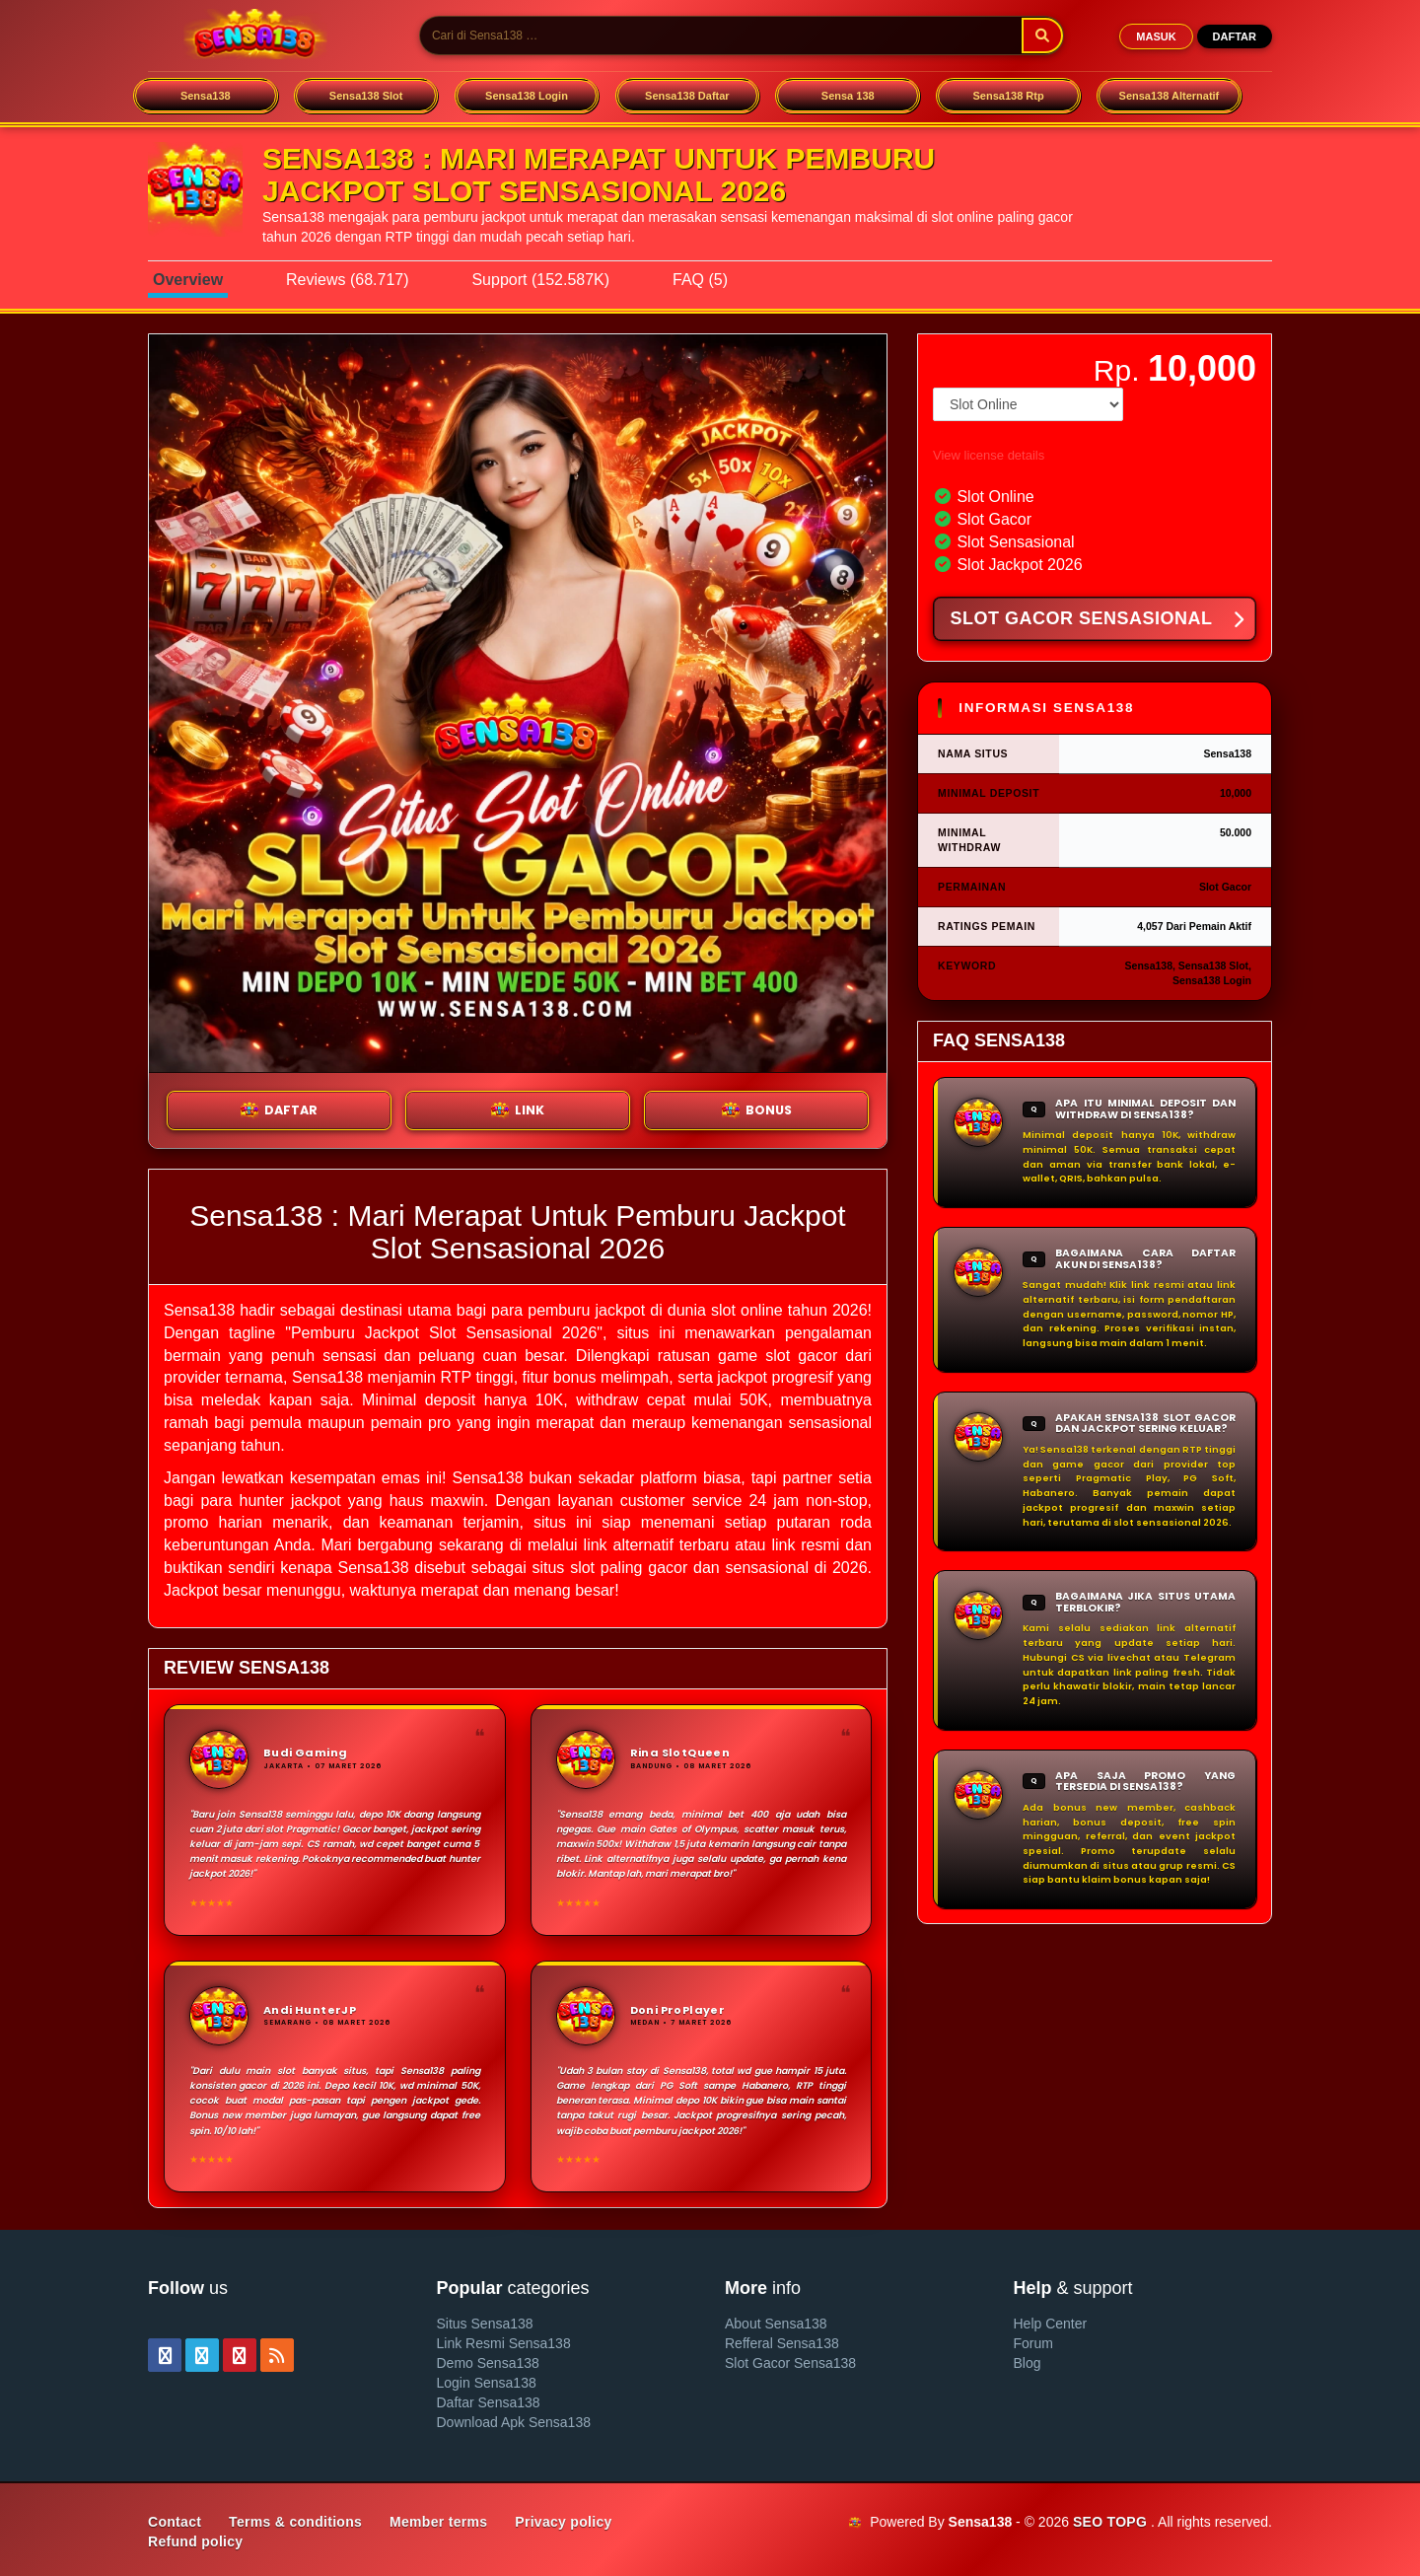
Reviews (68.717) (347, 279)
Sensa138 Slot (366, 96)
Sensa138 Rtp (1008, 96)
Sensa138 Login (526, 96)
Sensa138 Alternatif (1169, 96)
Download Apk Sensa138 (514, 2422)
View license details (988, 455)
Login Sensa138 (486, 2383)
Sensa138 (205, 96)
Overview (188, 279)
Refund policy (195, 2541)
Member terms (438, 2522)
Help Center (1051, 2323)
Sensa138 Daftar (687, 96)
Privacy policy (563, 2522)
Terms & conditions (295, 2522)
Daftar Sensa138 (488, 2402)
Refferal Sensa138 (782, 2343)
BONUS (757, 1110)
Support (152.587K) (540, 279)
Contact (174, 2522)
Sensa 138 (848, 96)
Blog (1027, 2363)
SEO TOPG (1110, 2522)
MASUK (1155, 36)
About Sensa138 (776, 2323)
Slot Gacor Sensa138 (790, 2363)
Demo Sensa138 (488, 2363)
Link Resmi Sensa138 (504, 2343)
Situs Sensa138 (485, 2323)
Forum (1033, 2343)
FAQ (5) (700, 279)
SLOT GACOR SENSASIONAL (1097, 620)
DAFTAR (1234, 36)
